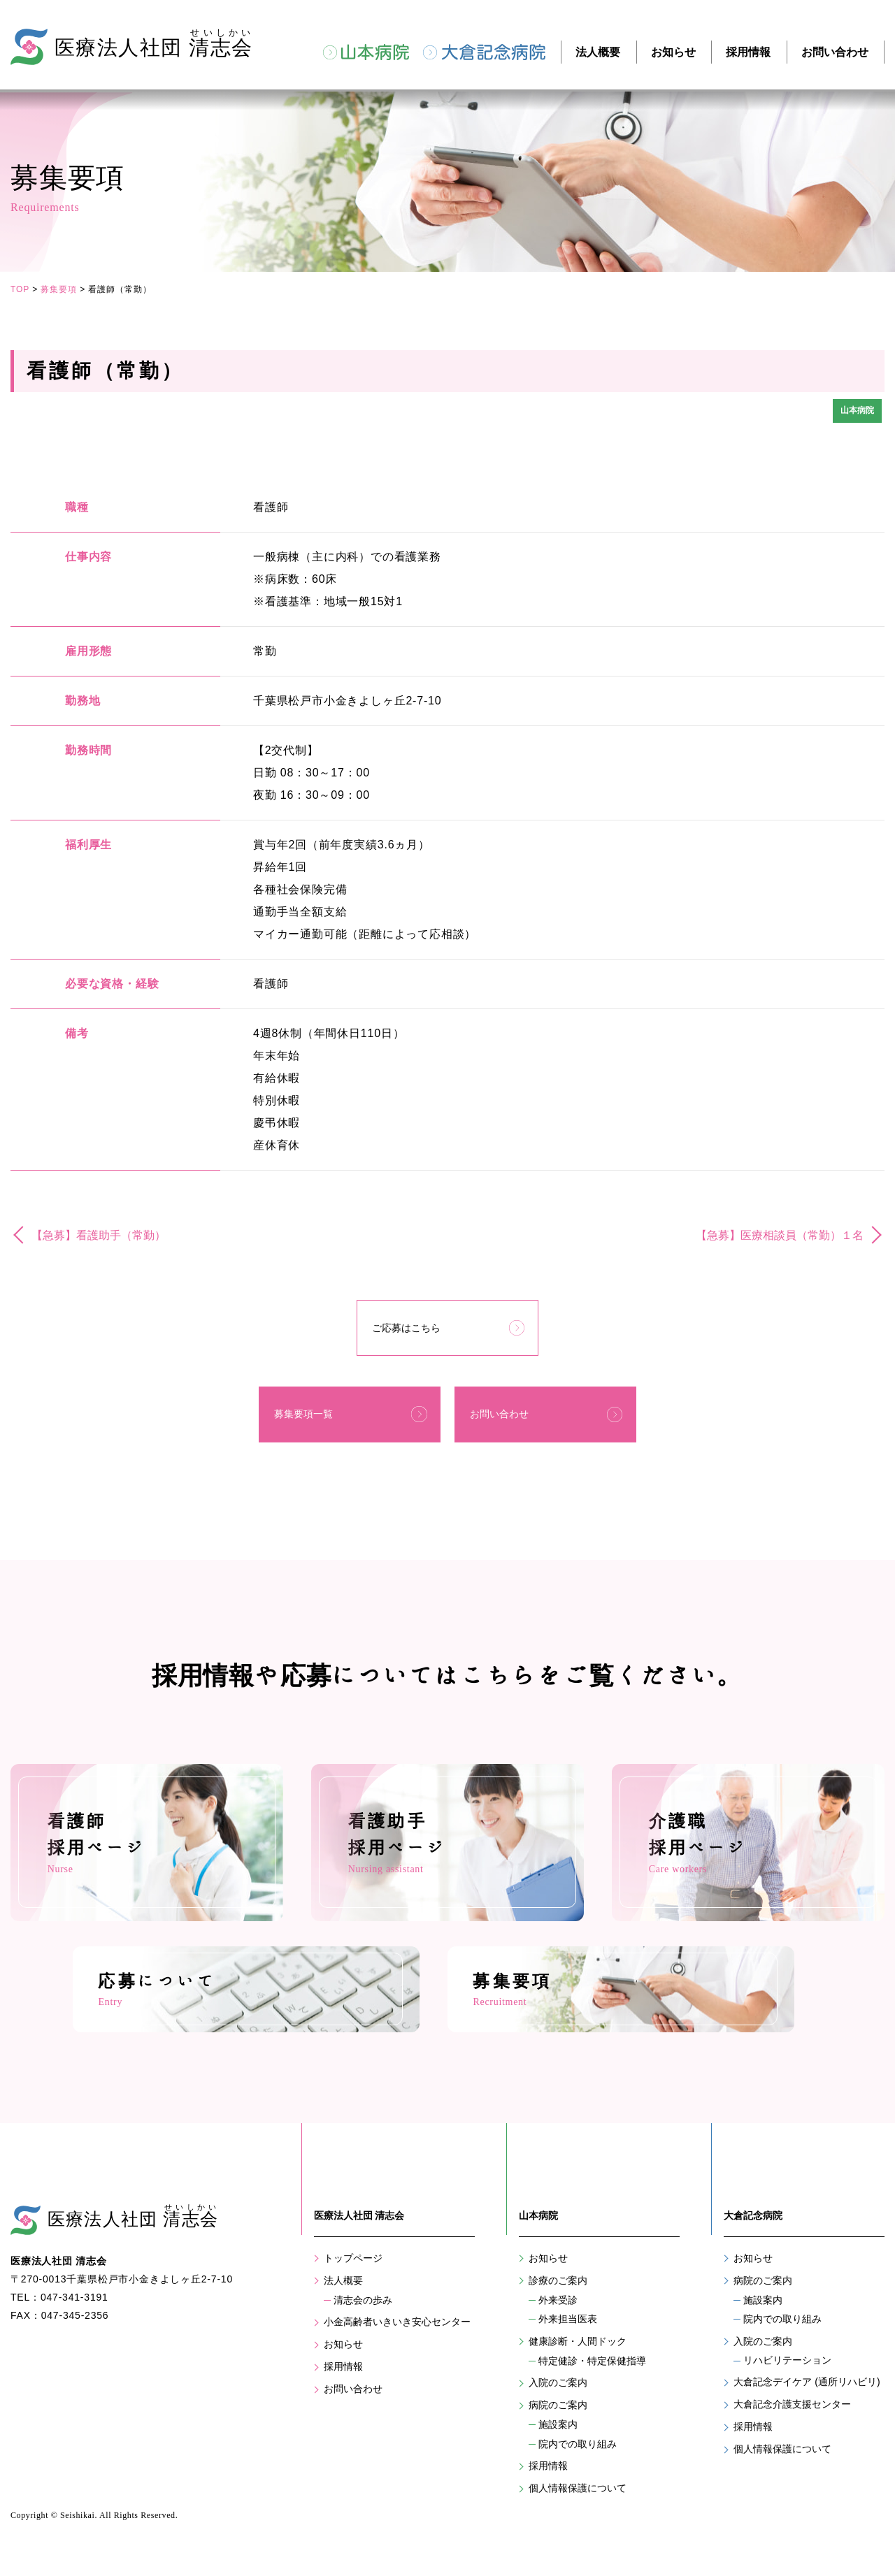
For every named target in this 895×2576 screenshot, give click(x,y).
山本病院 (375, 52)
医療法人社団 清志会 (359, 2227)
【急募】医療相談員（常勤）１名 (780, 1234)
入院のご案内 (558, 2393)
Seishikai (77, 2514)
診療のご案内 (558, 2291)
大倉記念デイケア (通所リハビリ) (806, 2392)
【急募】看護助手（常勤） (98, 1234)
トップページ (353, 2269)
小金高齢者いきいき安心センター (397, 2332)
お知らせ (673, 52)
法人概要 (597, 52)
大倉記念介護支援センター (792, 2415)
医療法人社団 (136, 2228)
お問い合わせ (834, 52)
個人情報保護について (577, 2499)
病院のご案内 (558, 2416)
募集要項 (59, 289)
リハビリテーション (787, 2371)
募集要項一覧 (300, 1393)
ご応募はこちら (407, 1322)
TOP (19, 289)
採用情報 (748, 52)
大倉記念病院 (493, 52)
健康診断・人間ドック (577, 2352)
